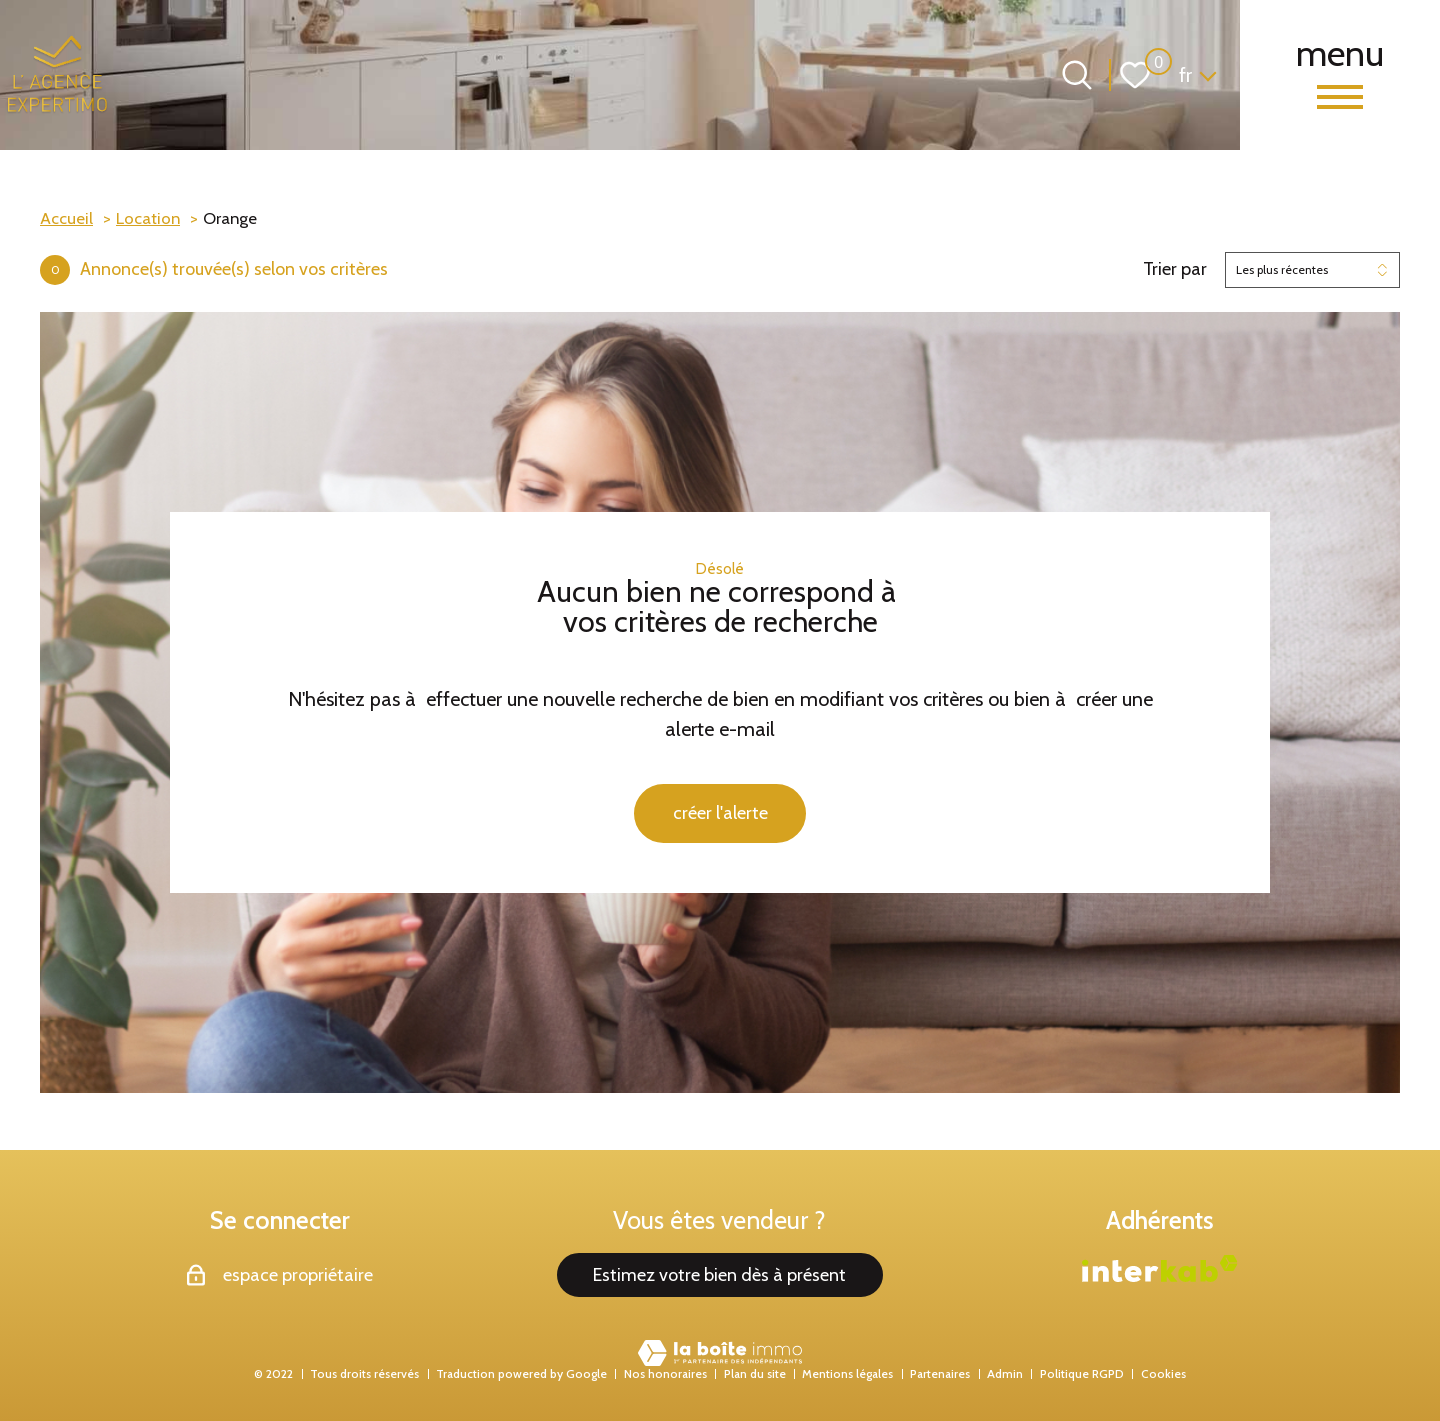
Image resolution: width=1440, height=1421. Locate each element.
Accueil (66, 218)
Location (148, 218)
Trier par (1175, 269)
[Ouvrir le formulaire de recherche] (1077, 75)
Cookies (1163, 1373)
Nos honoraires (665, 1373)
